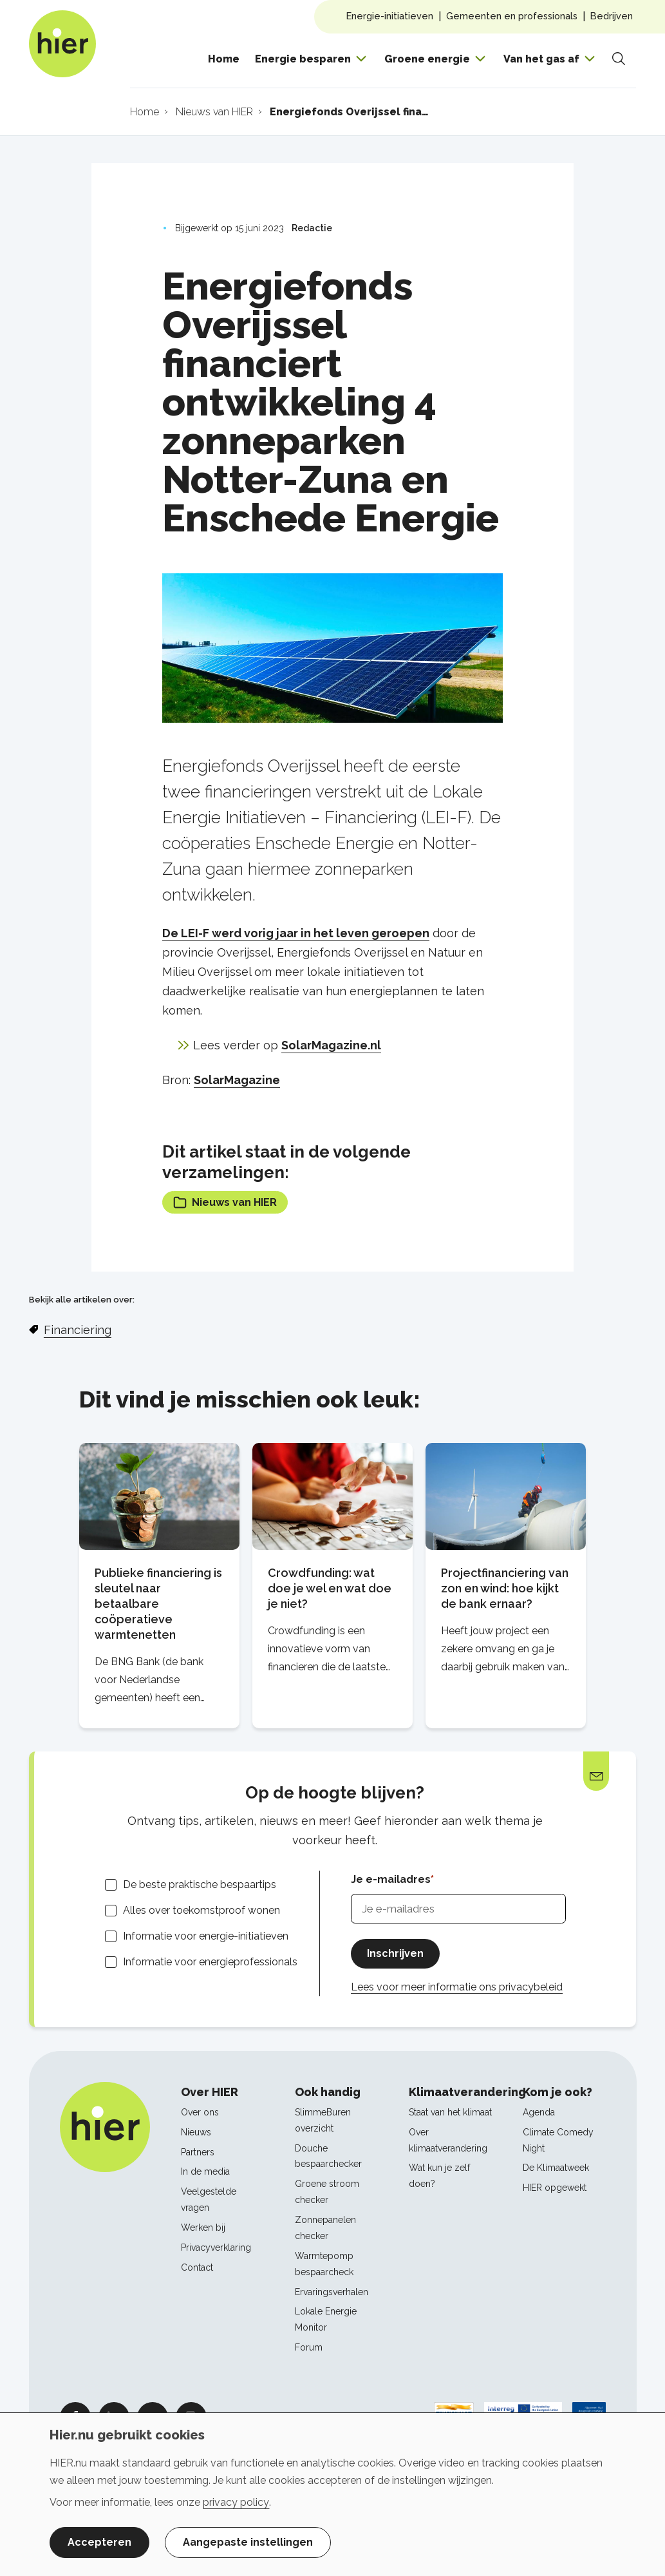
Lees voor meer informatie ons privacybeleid (457, 1987)
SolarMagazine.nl (331, 1045)
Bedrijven (611, 15)
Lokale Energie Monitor (326, 2319)
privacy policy (236, 2502)
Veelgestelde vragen (208, 2199)
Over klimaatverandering (448, 2140)
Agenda (539, 2112)
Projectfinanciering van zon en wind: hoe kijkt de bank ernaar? (504, 1588)
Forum (309, 2347)
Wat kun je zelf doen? (439, 2175)
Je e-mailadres (391, 1879)
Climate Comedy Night (558, 2140)
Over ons (200, 2112)
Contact (197, 2267)
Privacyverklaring (216, 2247)
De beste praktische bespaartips (199, 1884)
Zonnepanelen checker (325, 2228)
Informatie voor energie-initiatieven (205, 1936)
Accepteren (99, 2542)
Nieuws (196, 2132)
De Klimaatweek (556, 2167)
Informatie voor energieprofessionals (210, 1962)
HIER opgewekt (554, 2187)
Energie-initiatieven (389, 15)
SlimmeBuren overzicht (323, 2120)
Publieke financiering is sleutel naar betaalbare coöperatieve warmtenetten (158, 1603)
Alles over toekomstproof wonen (201, 1910)
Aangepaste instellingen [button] (248, 2542)
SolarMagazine (237, 1080)
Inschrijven (395, 1953)
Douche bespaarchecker (328, 2156)
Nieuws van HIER (225, 1202)
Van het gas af (541, 59)
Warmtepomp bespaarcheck (324, 2264)
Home (223, 59)
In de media (205, 2171)
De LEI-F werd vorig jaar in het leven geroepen (295, 933)
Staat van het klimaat (450, 2112)
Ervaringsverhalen (331, 2292)
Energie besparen (303, 59)
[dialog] (332, 2494)
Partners (197, 2152)
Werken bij (203, 2227)
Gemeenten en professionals (511, 15)
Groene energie (427, 59)
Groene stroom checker (327, 2192)
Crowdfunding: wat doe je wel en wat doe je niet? (329, 1588)
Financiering (77, 1330)
